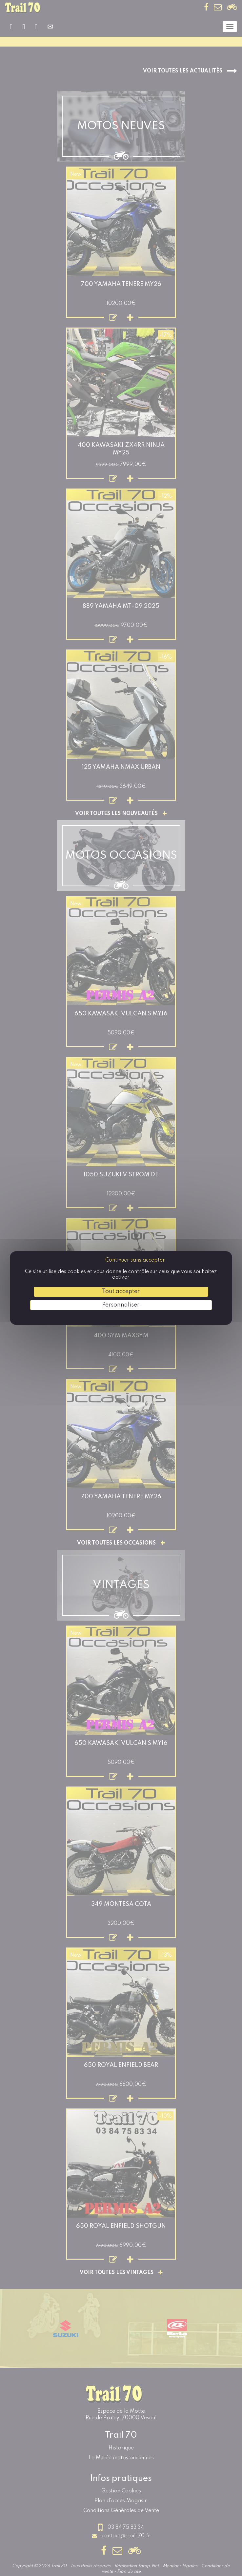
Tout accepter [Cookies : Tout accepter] (121, 1291)
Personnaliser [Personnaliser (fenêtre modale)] (120, 1305)
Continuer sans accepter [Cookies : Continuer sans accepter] (135, 1260)
